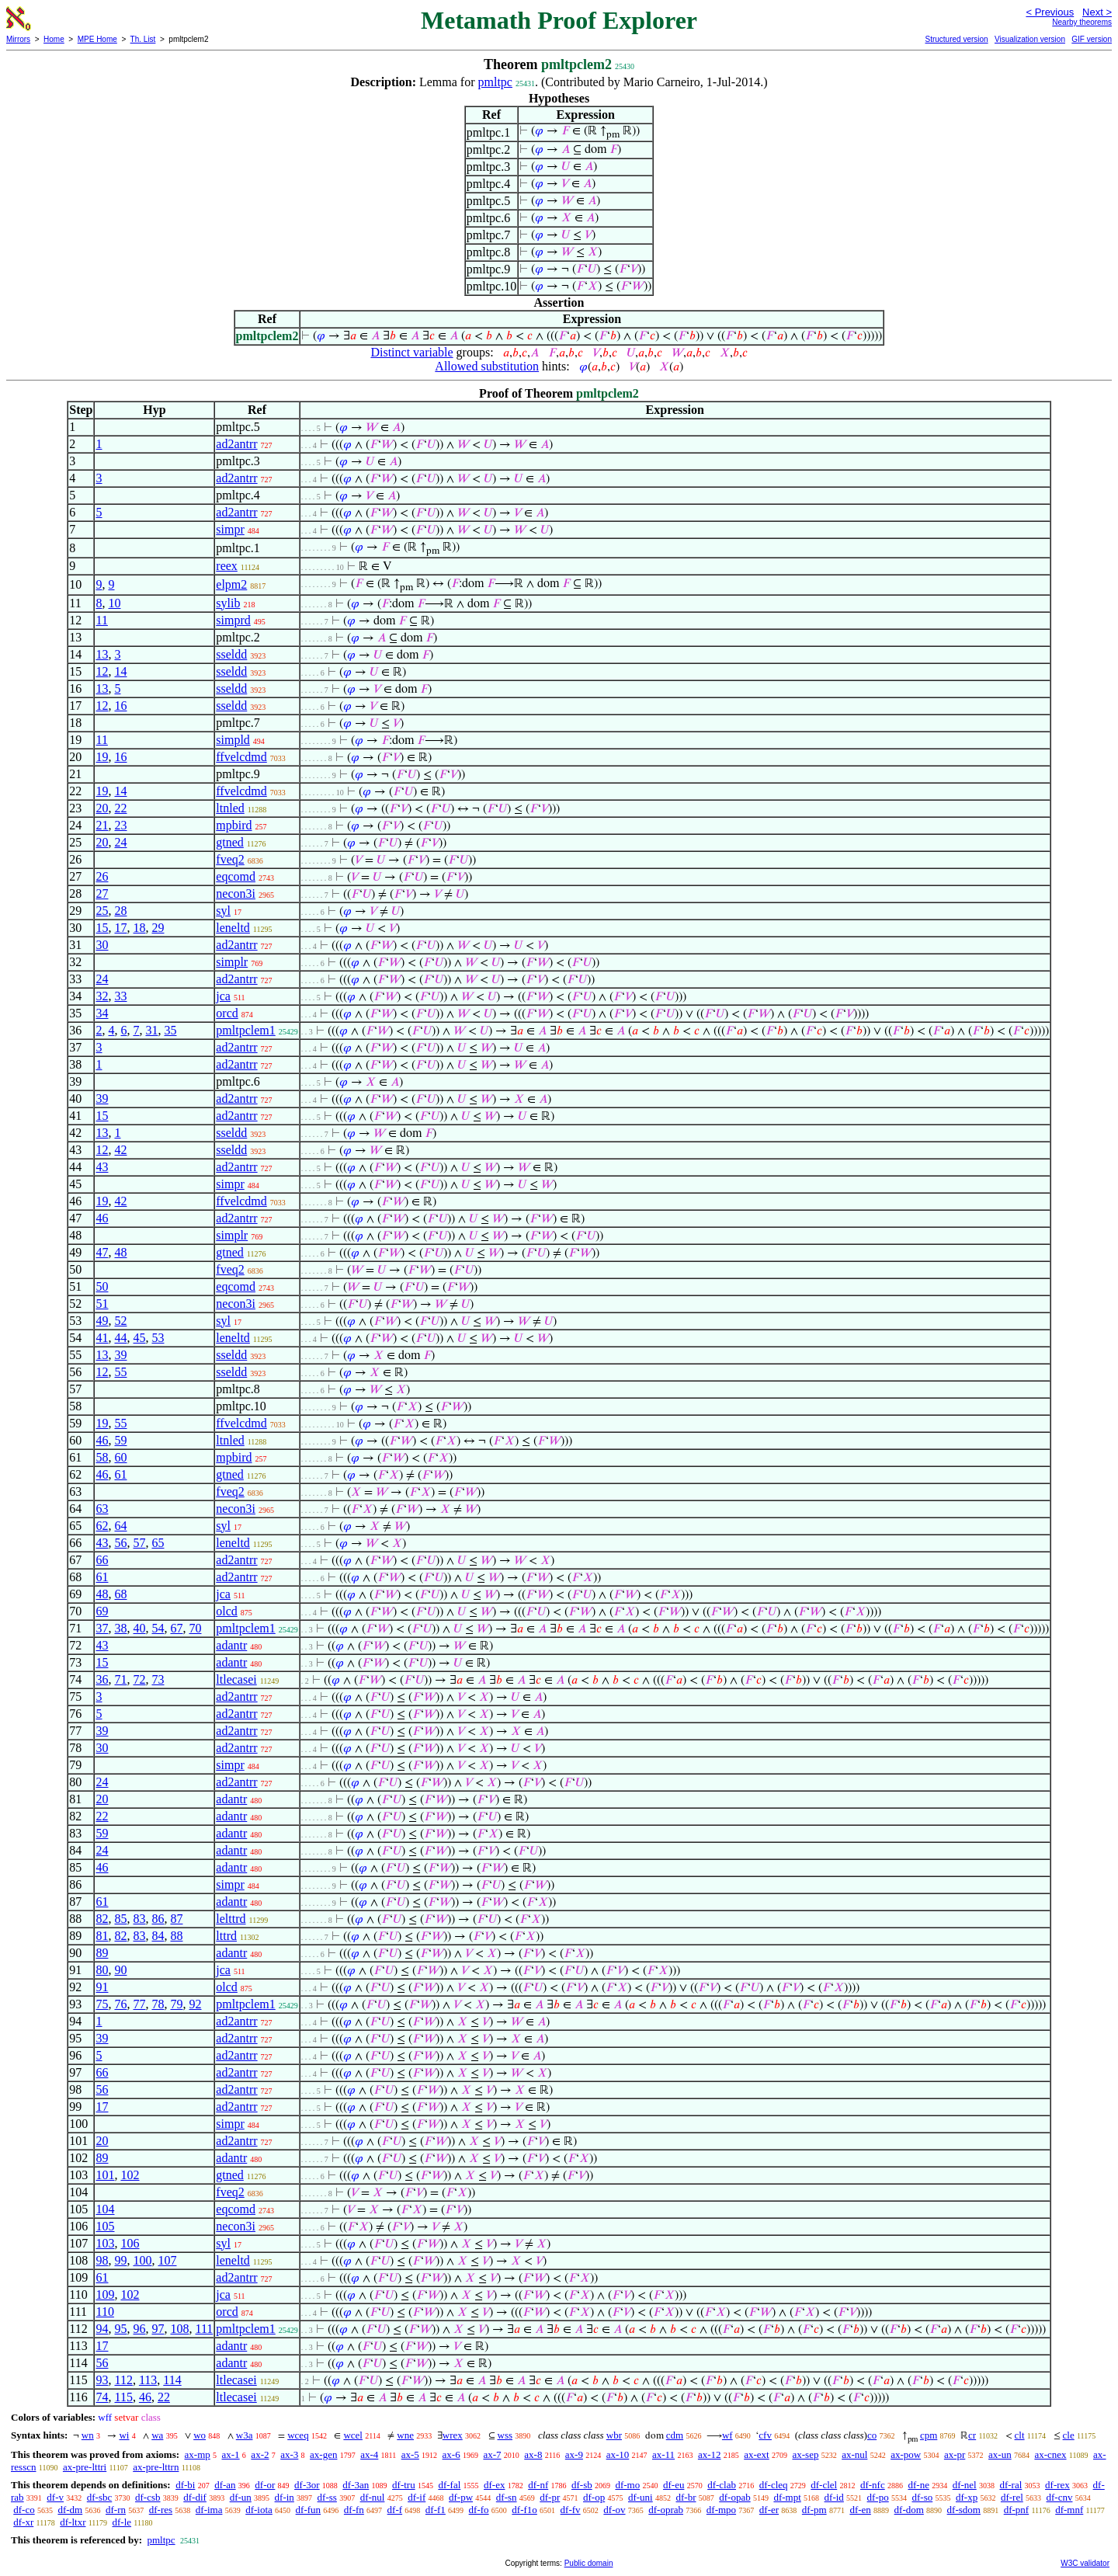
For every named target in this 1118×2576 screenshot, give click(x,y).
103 (104, 2243)
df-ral (1010, 2485)
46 (101, 1218)
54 (157, 1628)
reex (227, 565)
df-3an (355, 2485)
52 (120, 1320)
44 (120, 1337)
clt (1020, 2435)
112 (123, 2380)
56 (120, 1542)
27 (101, 893)
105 (104, 2226)
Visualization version (1030, 39)
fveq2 (230, 859)
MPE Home (97, 39)
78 (157, 2004)
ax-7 (492, 2454)
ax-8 (533, 2454)
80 (101, 1969)
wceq (297, 2435)
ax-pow (906, 2454)
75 (101, 2004)
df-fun (308, 2509)
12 (101, 671)
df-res (160, 2509)
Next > (1097, 12)
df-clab (721, 2485)
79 (176, 2004)
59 (120, 1440)
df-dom (909, 2509)
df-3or (307, 2485)
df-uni (640, 2497)
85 (120, 1918)
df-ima (209, 2509)
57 (139, 1542)
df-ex (494, 2485)
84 (157, 1935)
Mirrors (18, 39)
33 (120, 996)
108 (179, 2328)
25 (101, 910)
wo (199, 2435)
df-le (122, 2522)
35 (170, 1030)
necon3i (235, 893)
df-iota (259, 2509)
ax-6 (451, 2454)
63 (101, 1508)
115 (123, 2397)
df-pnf (1016, 2509)
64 (120, 1525)
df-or (265, 2485)
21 (101, 825)
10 (114, 603)
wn (88, 2435)
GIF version (1091, 39)
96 (139, 2328)
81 (101, 1935)
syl (223, 910)
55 (120, 1371)
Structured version (956, 39)
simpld (233, 739)
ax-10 (618, 2454)
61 (120, 1474)
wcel (353, 2435)
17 (120, 927)
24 (120, 842)
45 (139, 1337)
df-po (878, 2497)
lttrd (226, 1935)
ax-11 (663, 2454)
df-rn (116, 2509)
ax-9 (574, 2454)
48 (120, 1252)
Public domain (588, 2563)
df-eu (673, 2485)
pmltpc (495, 82)
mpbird (234, 825)
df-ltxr (72, 2522)
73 (157, 1679)
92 (195, 2004)
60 (120, 1457)
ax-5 (410, 2454)
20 (101, 808)
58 (101, 1457)
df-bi (185, 2485)
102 (129, 2174)
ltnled (230, 808)
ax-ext (756, 2454)
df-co (23, 2509)
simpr (230, 529)
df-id (834, 2497)
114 (172, 2380)
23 (120, 825)
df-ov (614, 2509)
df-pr (550, 2497)
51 (101, 1303)
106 (129, 2243)
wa (157, 2435)
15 (101, 927)
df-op (594, 2497)
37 (101, 1628)
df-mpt (786, 2497)
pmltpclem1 (245, 1030)
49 (101, 1320)
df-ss (327, 2497)
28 (120, 910)
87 (176, 1918)
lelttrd (230, 1918)
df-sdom (964, 2509)
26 (101, 876)
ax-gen (323, 2454)
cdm (674, 2435)
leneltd (233, 927)
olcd (227, 1611)
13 (101, 654)
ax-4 (369, 2454)
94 (101, 2328)
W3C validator (1085, 2563)
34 (101, 1013)
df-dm (69, 2509)
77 (139, 2004)
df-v (55, 2497)
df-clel (824, 2485)
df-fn (354, 2509)
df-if (416, 2497)
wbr (614, 2435)
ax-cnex (1050, 2454)
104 (104, 2209)
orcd (227, 1013)
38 (120, 1628)
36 (101, 1679)
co (872, 2435)
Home (53, 39)
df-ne (918, 2485)
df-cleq (773, 2485)
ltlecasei (236, 1679)
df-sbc (100, 2497)
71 (120, 1679)
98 (101, 2260)
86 (157, 1918)
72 (139, 1679)
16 (120, 705)
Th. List (143, 39)
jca (223, 996)
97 (157, 2328)
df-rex (1057, 2485)
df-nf (538, 2485)
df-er (769, 2509)
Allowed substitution (487, 366)
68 (120, 1594)
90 (120, 1969)
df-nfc (872, 2485)
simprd (233, 620)
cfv (765, 2435)
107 (167, 2260)
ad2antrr (236, 443)
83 (139, 1918)
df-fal (449, 2485)
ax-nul (854, 2454)
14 (120, 671)
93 (101, 2380)
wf (727, 2435)
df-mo (627, 2485)
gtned (230, 842)
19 (101, 756)
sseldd (231, 654)
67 (176, 1628)
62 (101, 1525)
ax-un (1000, 2454)
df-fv (571, 2509)
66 (101, 1559)
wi (124, 2435)
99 (120, 2260)
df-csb (148, 2497)
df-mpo (721, 2509)
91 (101, 1987)
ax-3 (289, 2454)
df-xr (23, 2522)
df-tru (403, 2485)
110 (104, 2311)
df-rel (1012, 2497)
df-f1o (524, 2509)
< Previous (1050, 12)
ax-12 (709, 2454)
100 (142, 2260)
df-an (224, 2485)
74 (101, 2397)
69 (101, 1611)
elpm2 (231, 584)
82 (101, 1918)
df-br (685, 2497)
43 (101, 1166)
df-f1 (435, 2509)
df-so (922, 2497)
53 (157, 1337)
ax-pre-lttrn (156, 2467)
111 (204, 2328)
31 (151, 1030)
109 (104, 2294)
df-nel (965, 2485)
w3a (244, 2435)
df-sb (581, 2485)
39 (101, 1098)
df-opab (734, 2497)
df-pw (461, 2497)
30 (101, 944)
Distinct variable (411, 352)
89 (101, 1952)
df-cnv (1060, 2497)
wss (505, 2435)
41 (101, 1337)
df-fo (479, 2509)
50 (101, 1286)
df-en (859, 2509)
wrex (453, 2435)
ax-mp (197, 2454)
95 (120, 2328)
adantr (231, 1645)
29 (157, 927)
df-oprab (665, 2509)
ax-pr (954, 2454)
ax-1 (231, 2454)
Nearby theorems (1082, 22)
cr (972, 2435)
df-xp (966, 2497)
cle (1069, 2435)
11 (101, 620)
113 (148, 2380)
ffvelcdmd (241, 756)
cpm (928, 2435)
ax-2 (260, 2454)
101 (104, 2174)
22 (120, 808)
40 (139, 1628)
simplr (232, 961)
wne (405, 2435)
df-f (395, 2509)
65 (157, 1542)
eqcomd (235, 876)
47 (101, 1252)
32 (101, 996)
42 (120, 1149)
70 (195, 1628)
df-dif (195, 2497)
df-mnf (1069, 2509)
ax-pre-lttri (84, 2467)
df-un (241, 2497)
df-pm (814, 2509)
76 (120, 2004)
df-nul (372, 2497)
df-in (284, 2497)
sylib (228, 603)
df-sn (506, 2497)
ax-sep (805, 2454)
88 (176, 1935)
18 (139, 927)
